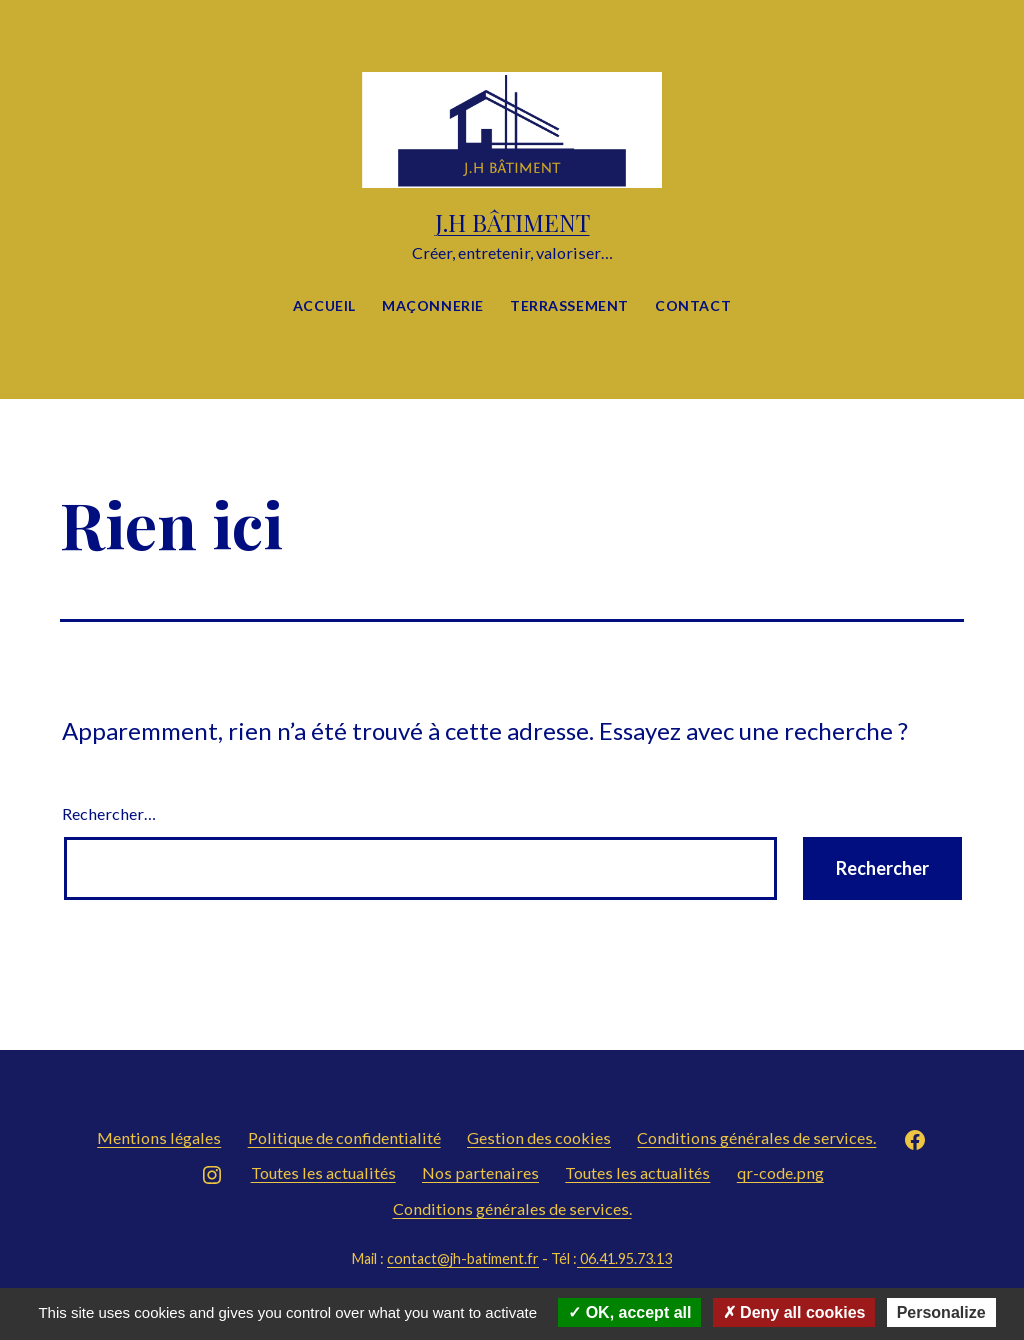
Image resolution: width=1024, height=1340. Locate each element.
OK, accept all (629, 1312)
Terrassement (569, 305)
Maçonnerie (433, 305)
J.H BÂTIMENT (512, 222)
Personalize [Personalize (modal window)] (941, 1312)
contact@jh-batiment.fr (463, 1258)
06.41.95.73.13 (624, 1258)
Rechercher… (109, 813)
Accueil (324, 305)
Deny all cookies (794, 1312)
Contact (693, 305)
